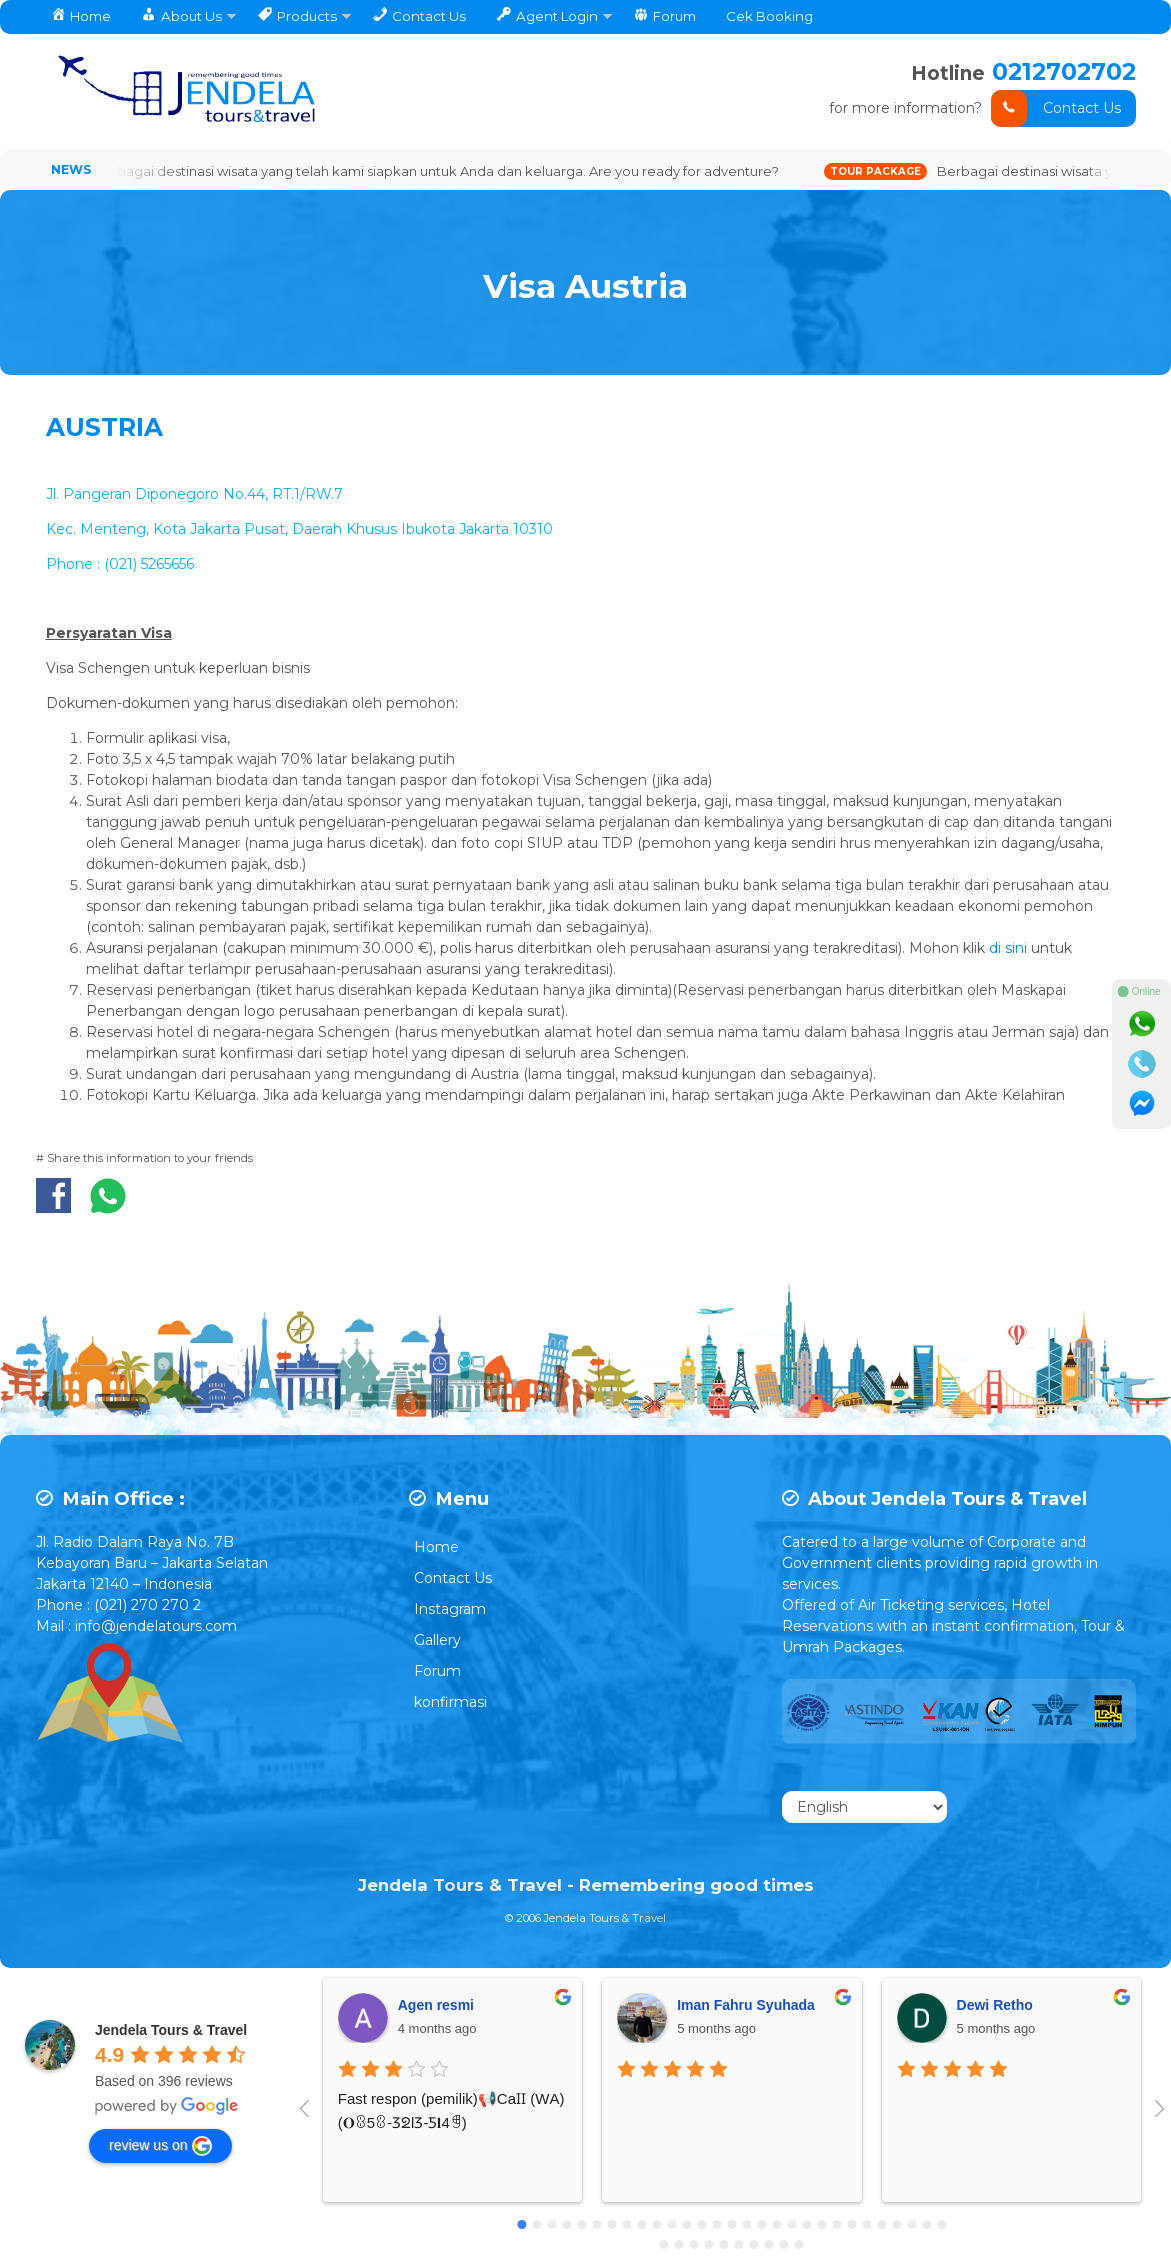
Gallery (437, 1642)
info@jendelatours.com (156, 1628)
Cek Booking (769, 16)
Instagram (450, 1611)
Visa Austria (586, 283)
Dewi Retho (995, 2006)
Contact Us (1056, 108)
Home (436, 1549)
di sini (1010, 949)
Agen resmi (436, 2006)
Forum (437, 1673)
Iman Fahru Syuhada (746, 2006)
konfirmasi (450, 1704)
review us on (160, 2147)
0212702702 (1062, 71)
